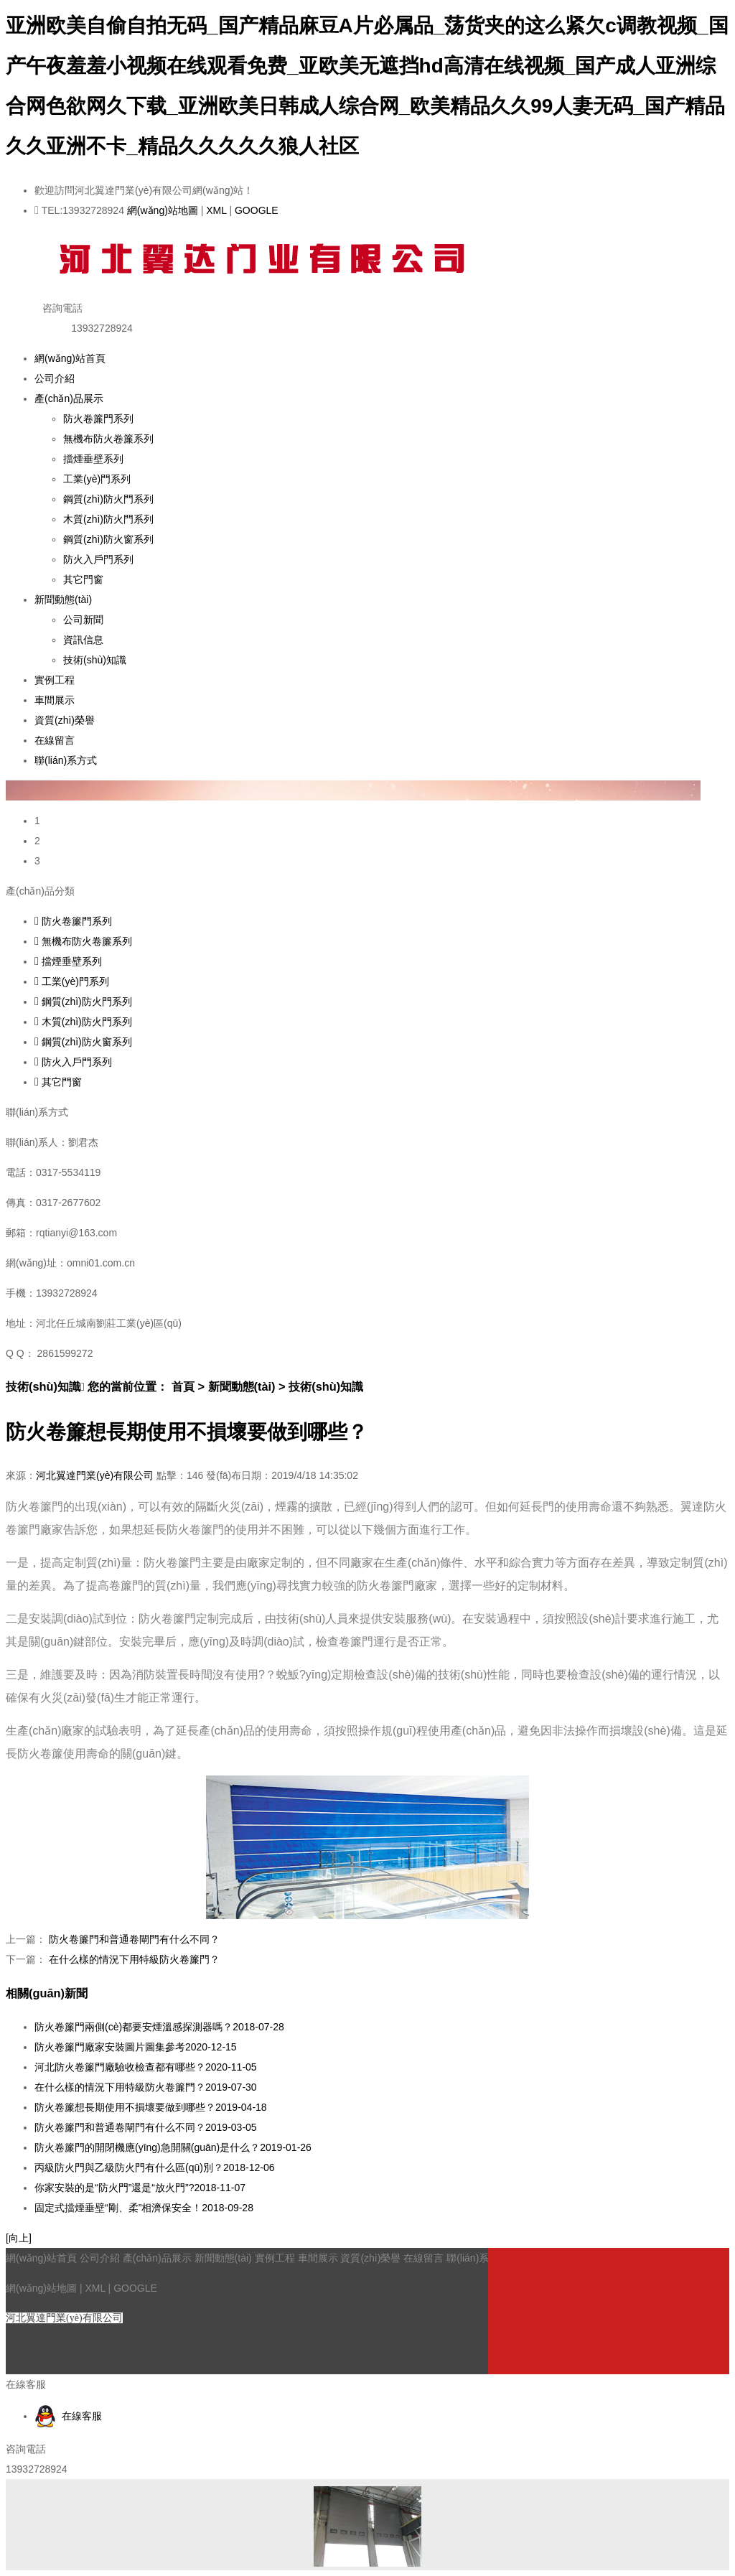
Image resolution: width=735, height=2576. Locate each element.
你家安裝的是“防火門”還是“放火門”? (139, 2187)
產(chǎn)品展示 (68, 398)
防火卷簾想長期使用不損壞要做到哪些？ (150, 2107)
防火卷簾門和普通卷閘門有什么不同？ (134, 1939)
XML (216, 210)
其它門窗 (83, 579)
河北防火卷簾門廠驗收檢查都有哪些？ (145, 2067)
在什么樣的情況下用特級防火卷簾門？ (134, 1959)
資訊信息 (83, 639)
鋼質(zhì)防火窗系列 (108, 539)
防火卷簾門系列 (98, 418)
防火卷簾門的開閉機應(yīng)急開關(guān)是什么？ (173, 2147)
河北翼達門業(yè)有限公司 (95, 1475)
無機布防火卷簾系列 (108, 438)
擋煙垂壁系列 (93, 459)
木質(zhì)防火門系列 (108, 519)
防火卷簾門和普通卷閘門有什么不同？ (145, 2127)
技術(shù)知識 (94, 660)
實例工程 (54, 680)
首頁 (183, 1386)
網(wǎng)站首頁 (70, 358)
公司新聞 (83, 619)
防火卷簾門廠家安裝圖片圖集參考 (135, 2047)
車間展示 (54, 700)
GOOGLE (256, 210)
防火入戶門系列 (98, 559)
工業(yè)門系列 (97, 479)
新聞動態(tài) (63, 599)
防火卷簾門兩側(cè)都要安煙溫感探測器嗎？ (159, 2027)
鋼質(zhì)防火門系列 (108, 499)
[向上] (19, 2238)
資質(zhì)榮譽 (64, 720)
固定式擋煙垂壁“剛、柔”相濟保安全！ (143, 2207)
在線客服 (68, 2416)
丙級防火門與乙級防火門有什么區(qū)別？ (154, 2167)
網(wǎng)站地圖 (162, 210)
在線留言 (54, 740)
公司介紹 (54, 378)
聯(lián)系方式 (65, 760)
